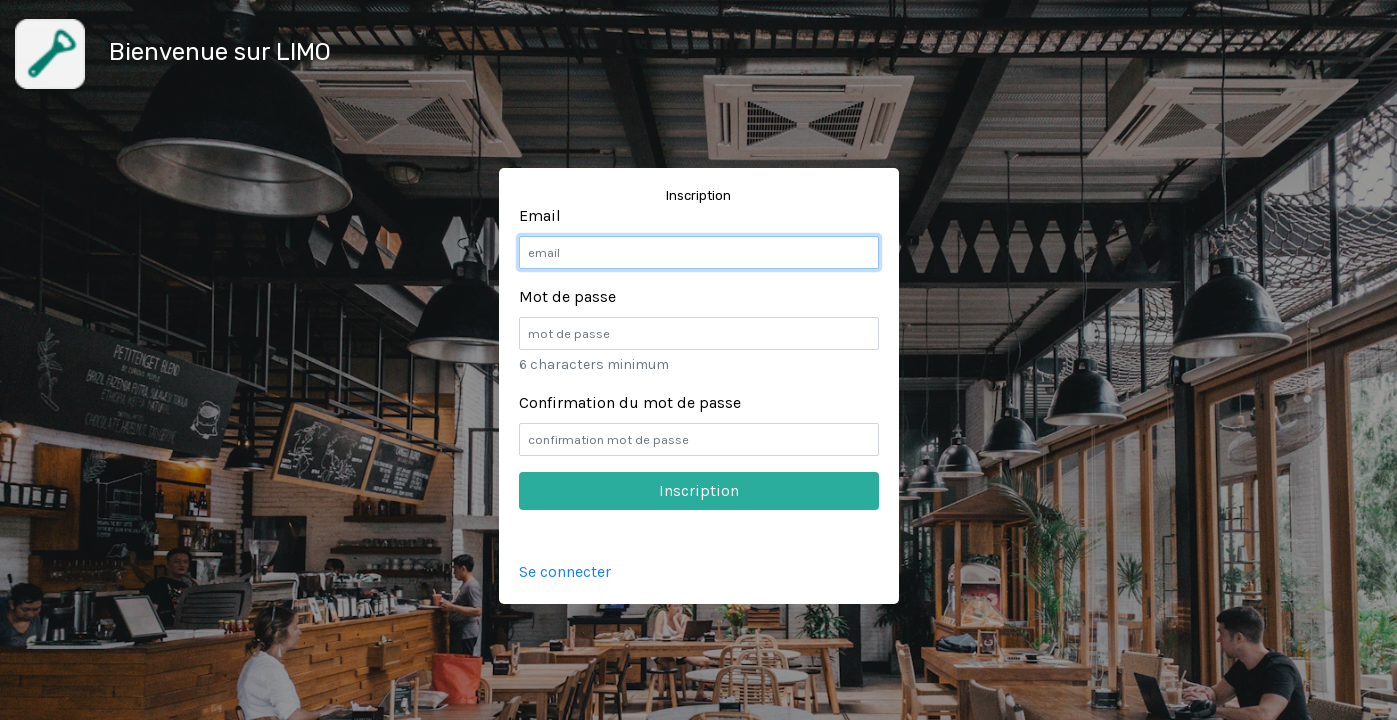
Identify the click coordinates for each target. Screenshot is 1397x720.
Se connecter (565, 571)
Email (540, 215)
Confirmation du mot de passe (630, 402)
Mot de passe (567, 296)
